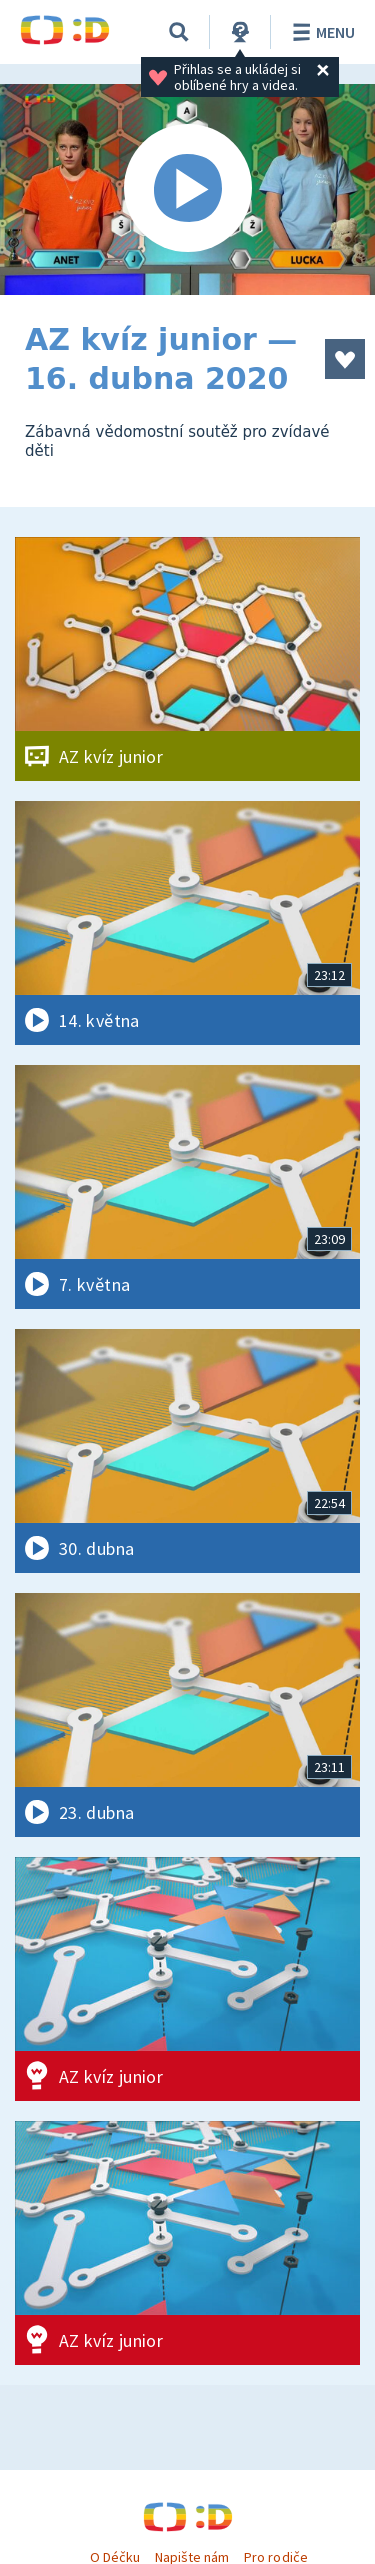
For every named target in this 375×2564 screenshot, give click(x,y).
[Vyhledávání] (179, 32)
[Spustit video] (187, 189)
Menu (320, 32)
